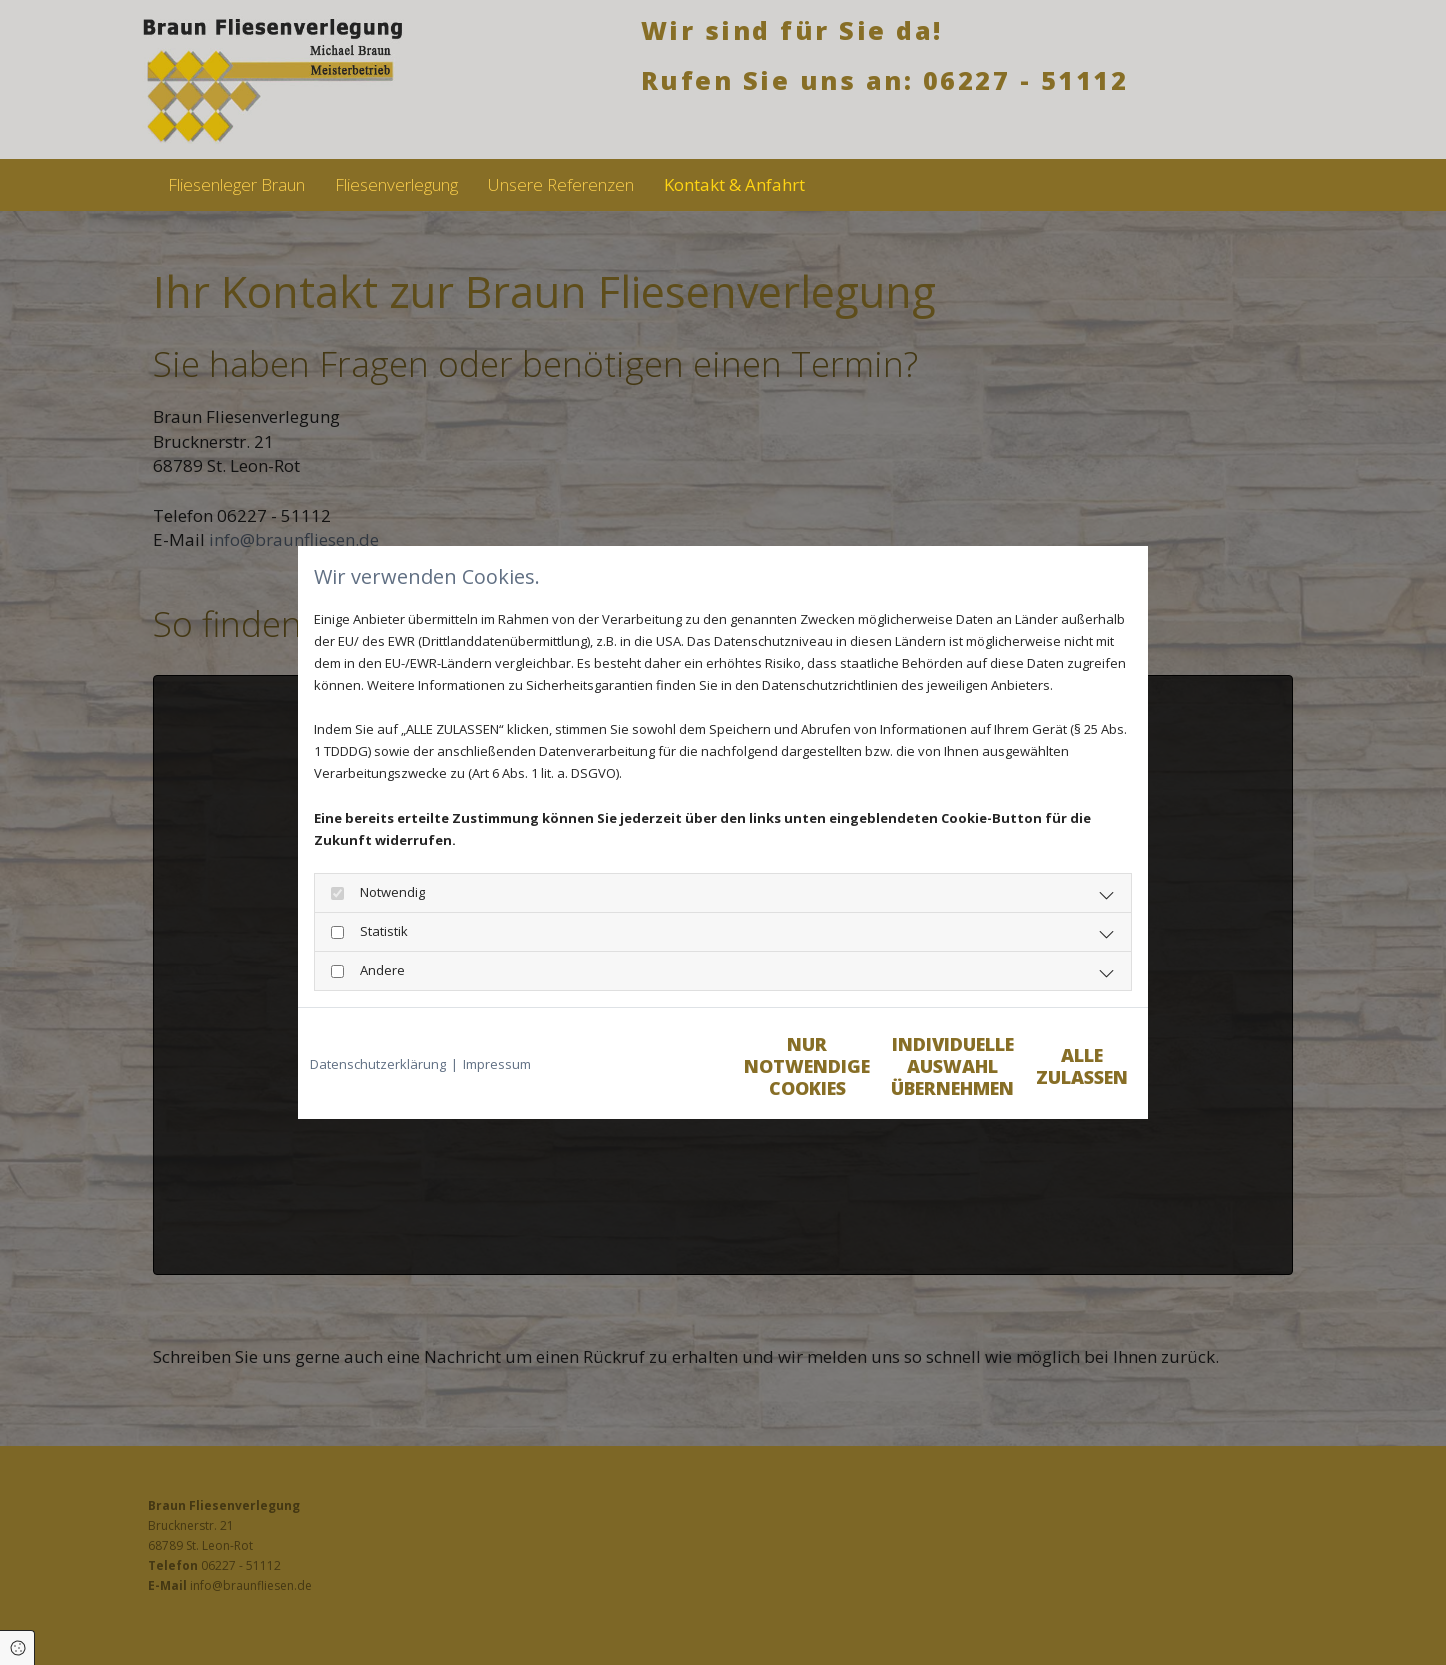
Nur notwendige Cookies (663, 1073)
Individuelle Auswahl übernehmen (853, 1072)
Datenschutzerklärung (378, 1064)
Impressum (497, 1064)
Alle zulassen (1043, 1073)
